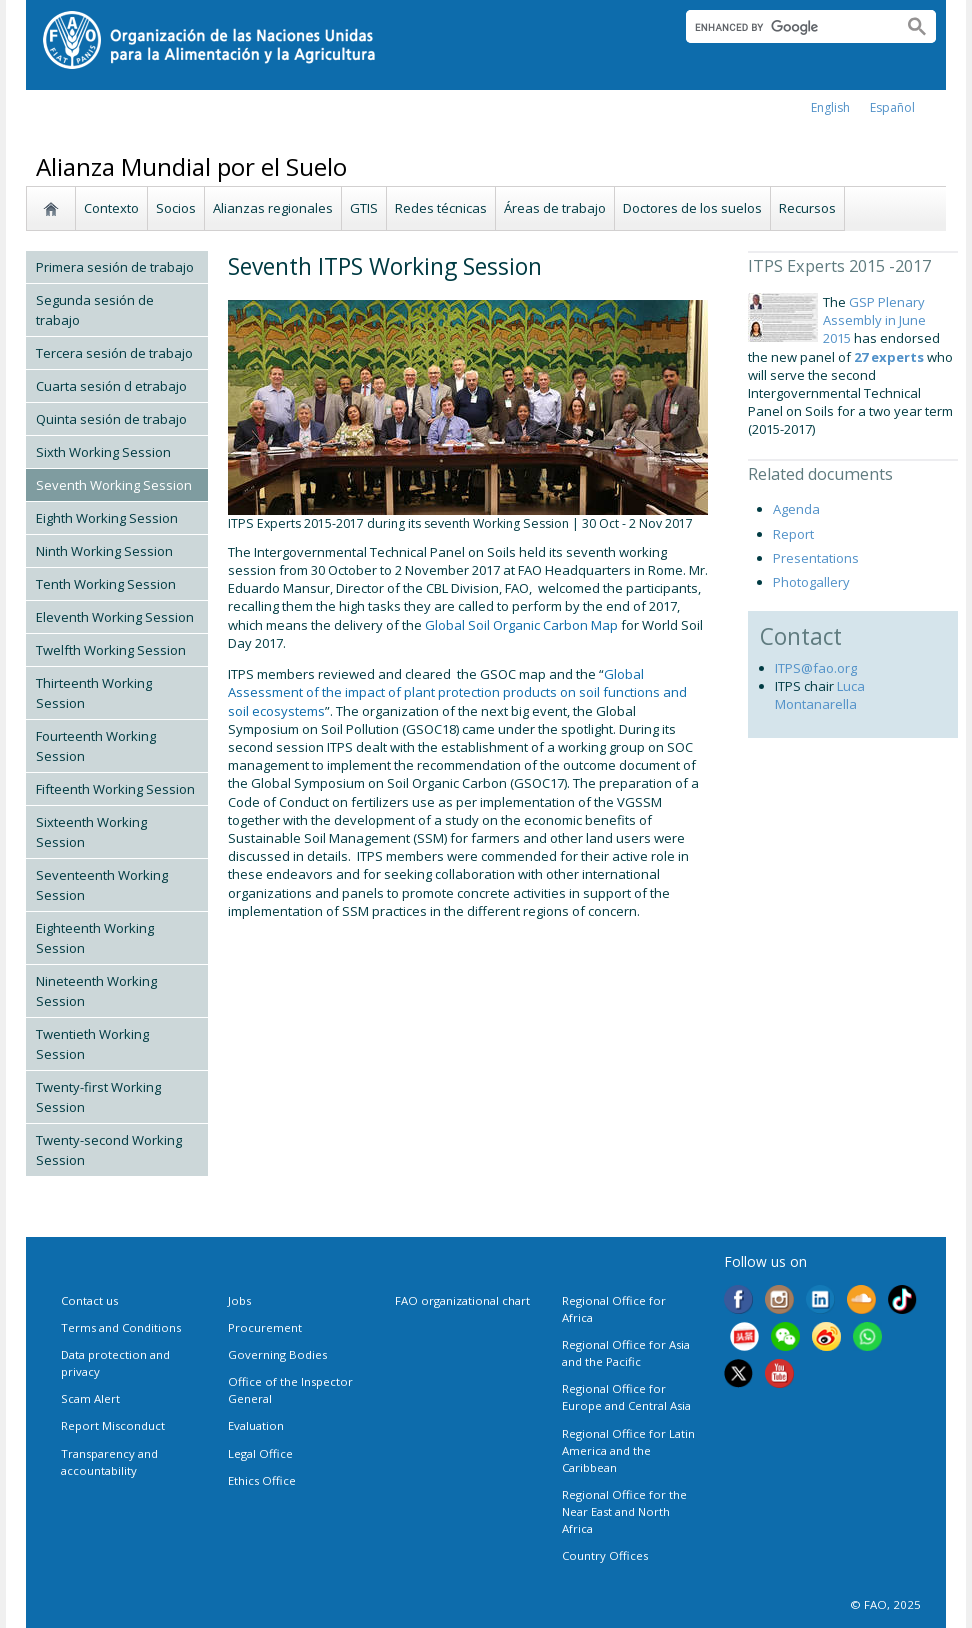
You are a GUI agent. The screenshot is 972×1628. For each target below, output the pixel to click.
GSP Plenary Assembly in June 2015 (874, 320)
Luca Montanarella (820, 695)
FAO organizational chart (462, 1300)
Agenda (796, 509)
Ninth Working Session (104, 551)
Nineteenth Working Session (96, 991)
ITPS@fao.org (816, 668)
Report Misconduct (113, 1425)
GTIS (364, 208)
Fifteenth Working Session (115, 789)
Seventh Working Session (114, 485)
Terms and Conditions (121, 1327)
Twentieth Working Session (92, 1044)
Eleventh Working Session (115, 617)
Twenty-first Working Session (98, 1097)
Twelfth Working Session (111, 650)
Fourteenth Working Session (96, 746)
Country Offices (605, 1555)
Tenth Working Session (106, 584)
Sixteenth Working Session (91, 832)
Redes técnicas (441, 208)
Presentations (816, 558)
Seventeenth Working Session (102, 885)
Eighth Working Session (107, 518)
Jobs (239, 1300)
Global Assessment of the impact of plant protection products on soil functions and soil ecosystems (457, 692)
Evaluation (256, 1425)
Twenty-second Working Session (109, 1150)
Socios (176, 208)
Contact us (89, 1300)
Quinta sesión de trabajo (111, 419)
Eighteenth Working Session (95, 938)
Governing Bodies (277, 1354)
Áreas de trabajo (555, 208)
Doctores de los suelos (692, 208)
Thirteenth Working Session (94, 693)
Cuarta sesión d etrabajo (111, 386)
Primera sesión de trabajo (115, 267)
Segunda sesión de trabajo (95, 310)
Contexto (111, 208)
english (830, 107)
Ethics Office (262, 1480)
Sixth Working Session (103, 452)
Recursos (807, 208)
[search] (786, 27)
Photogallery (811, 582)
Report (793, 534)
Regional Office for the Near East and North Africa (624, 1511)
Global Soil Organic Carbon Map (521, 625)
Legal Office (260, 1453)
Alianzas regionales (273, 208)
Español (892, 107)
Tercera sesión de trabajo (114, 353)
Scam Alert (90, 1398)
